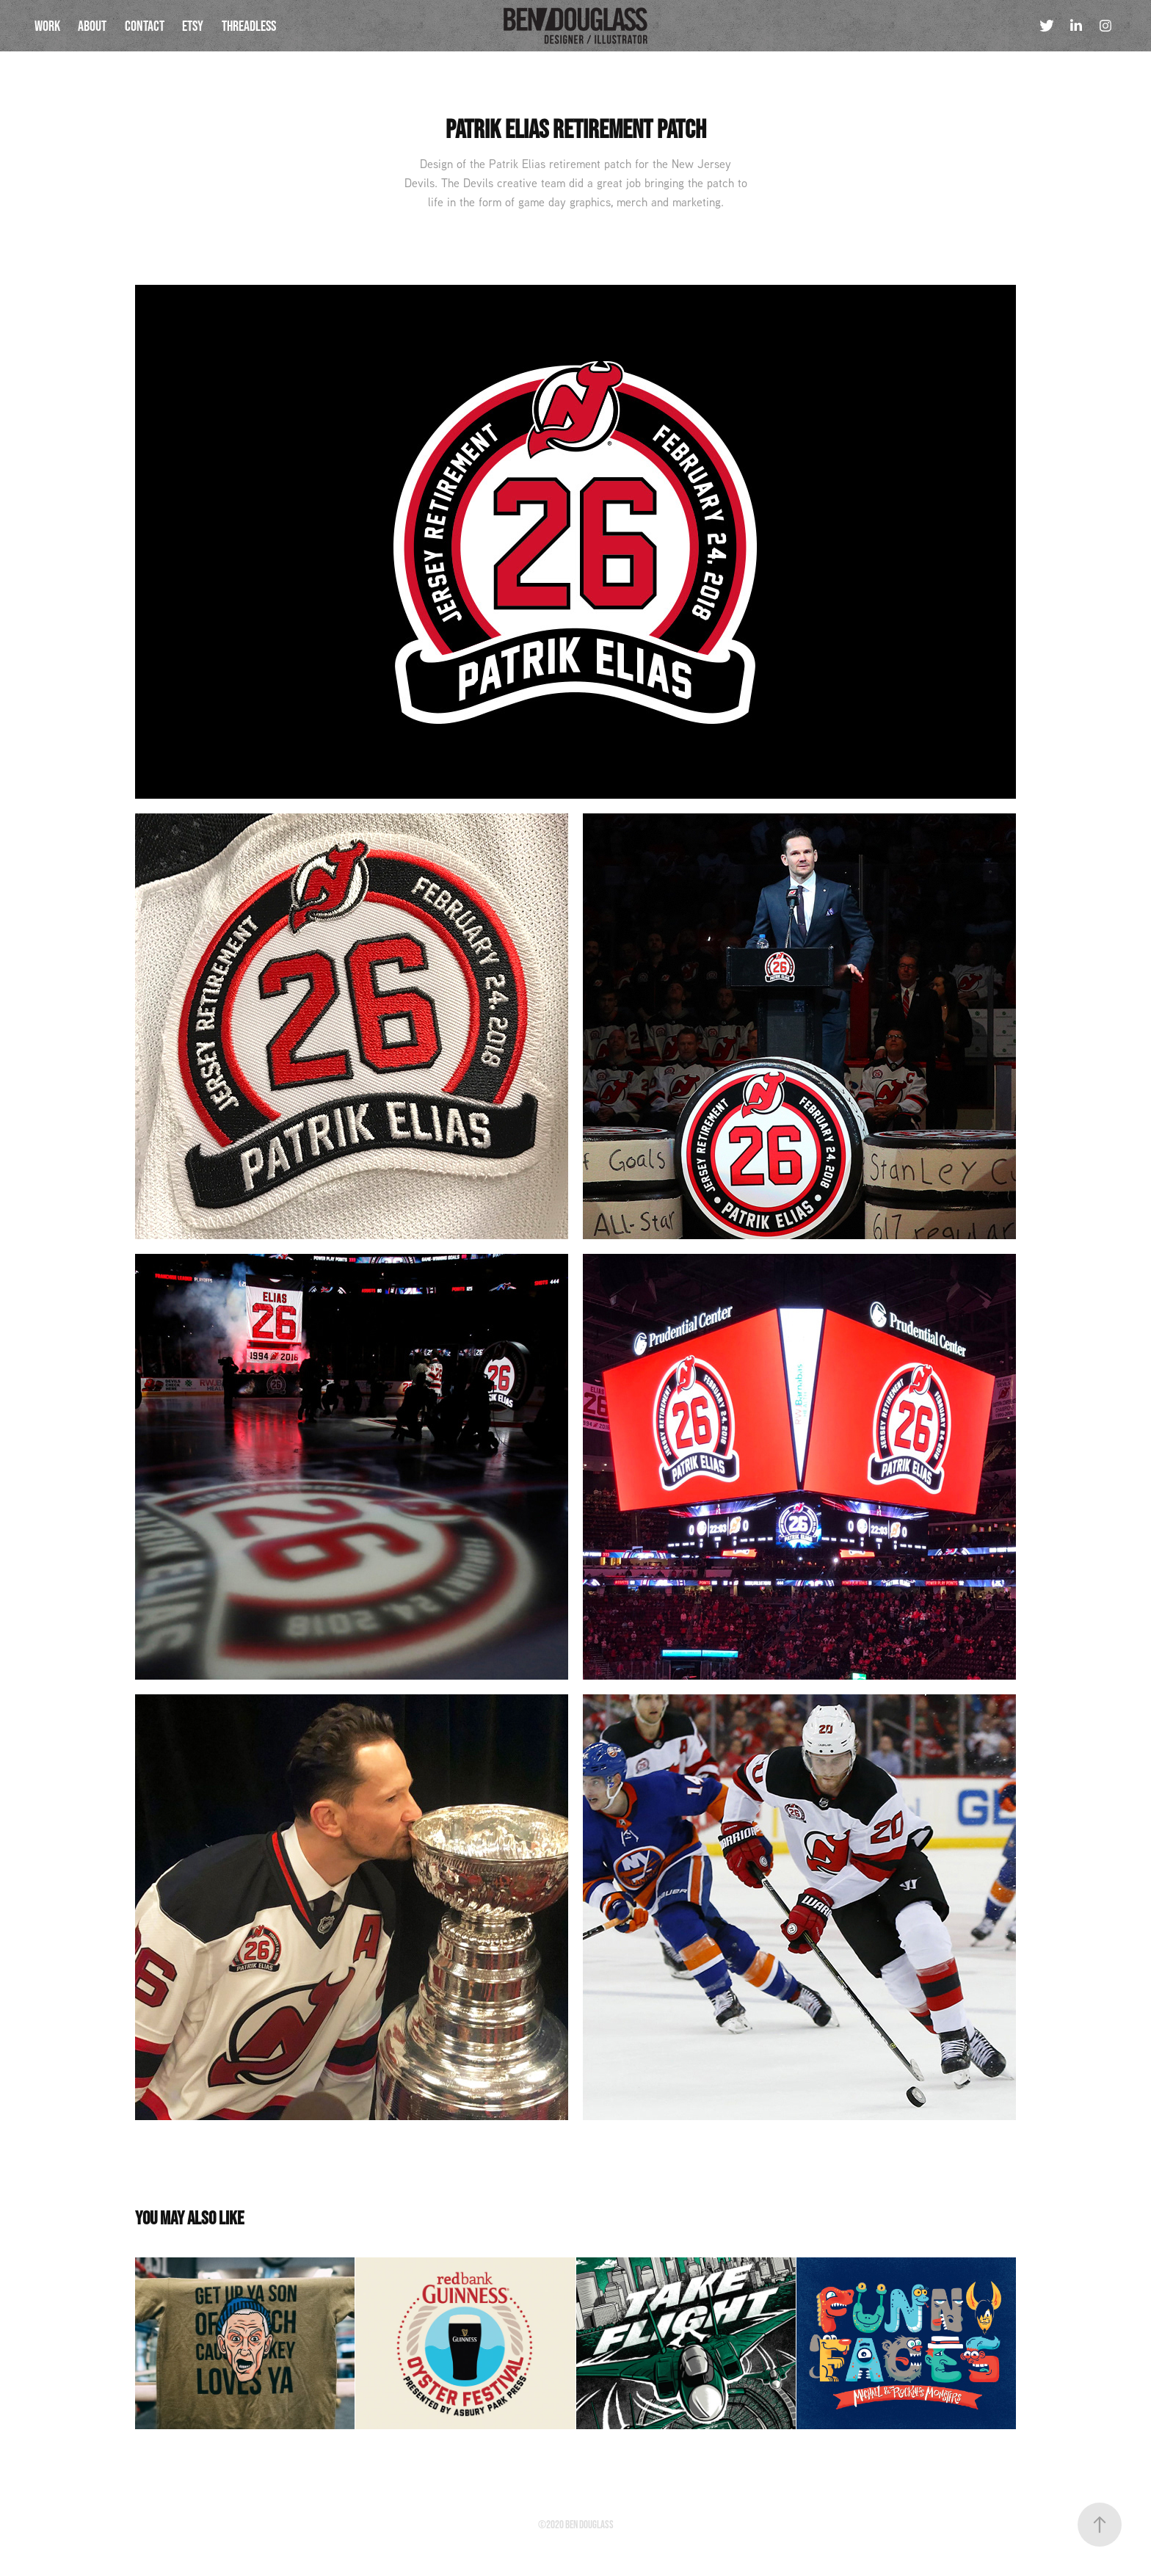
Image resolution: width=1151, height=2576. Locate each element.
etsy (192, 26)
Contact (144, 26)
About (92, 26)
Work (47, 26)
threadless (249, 26)
